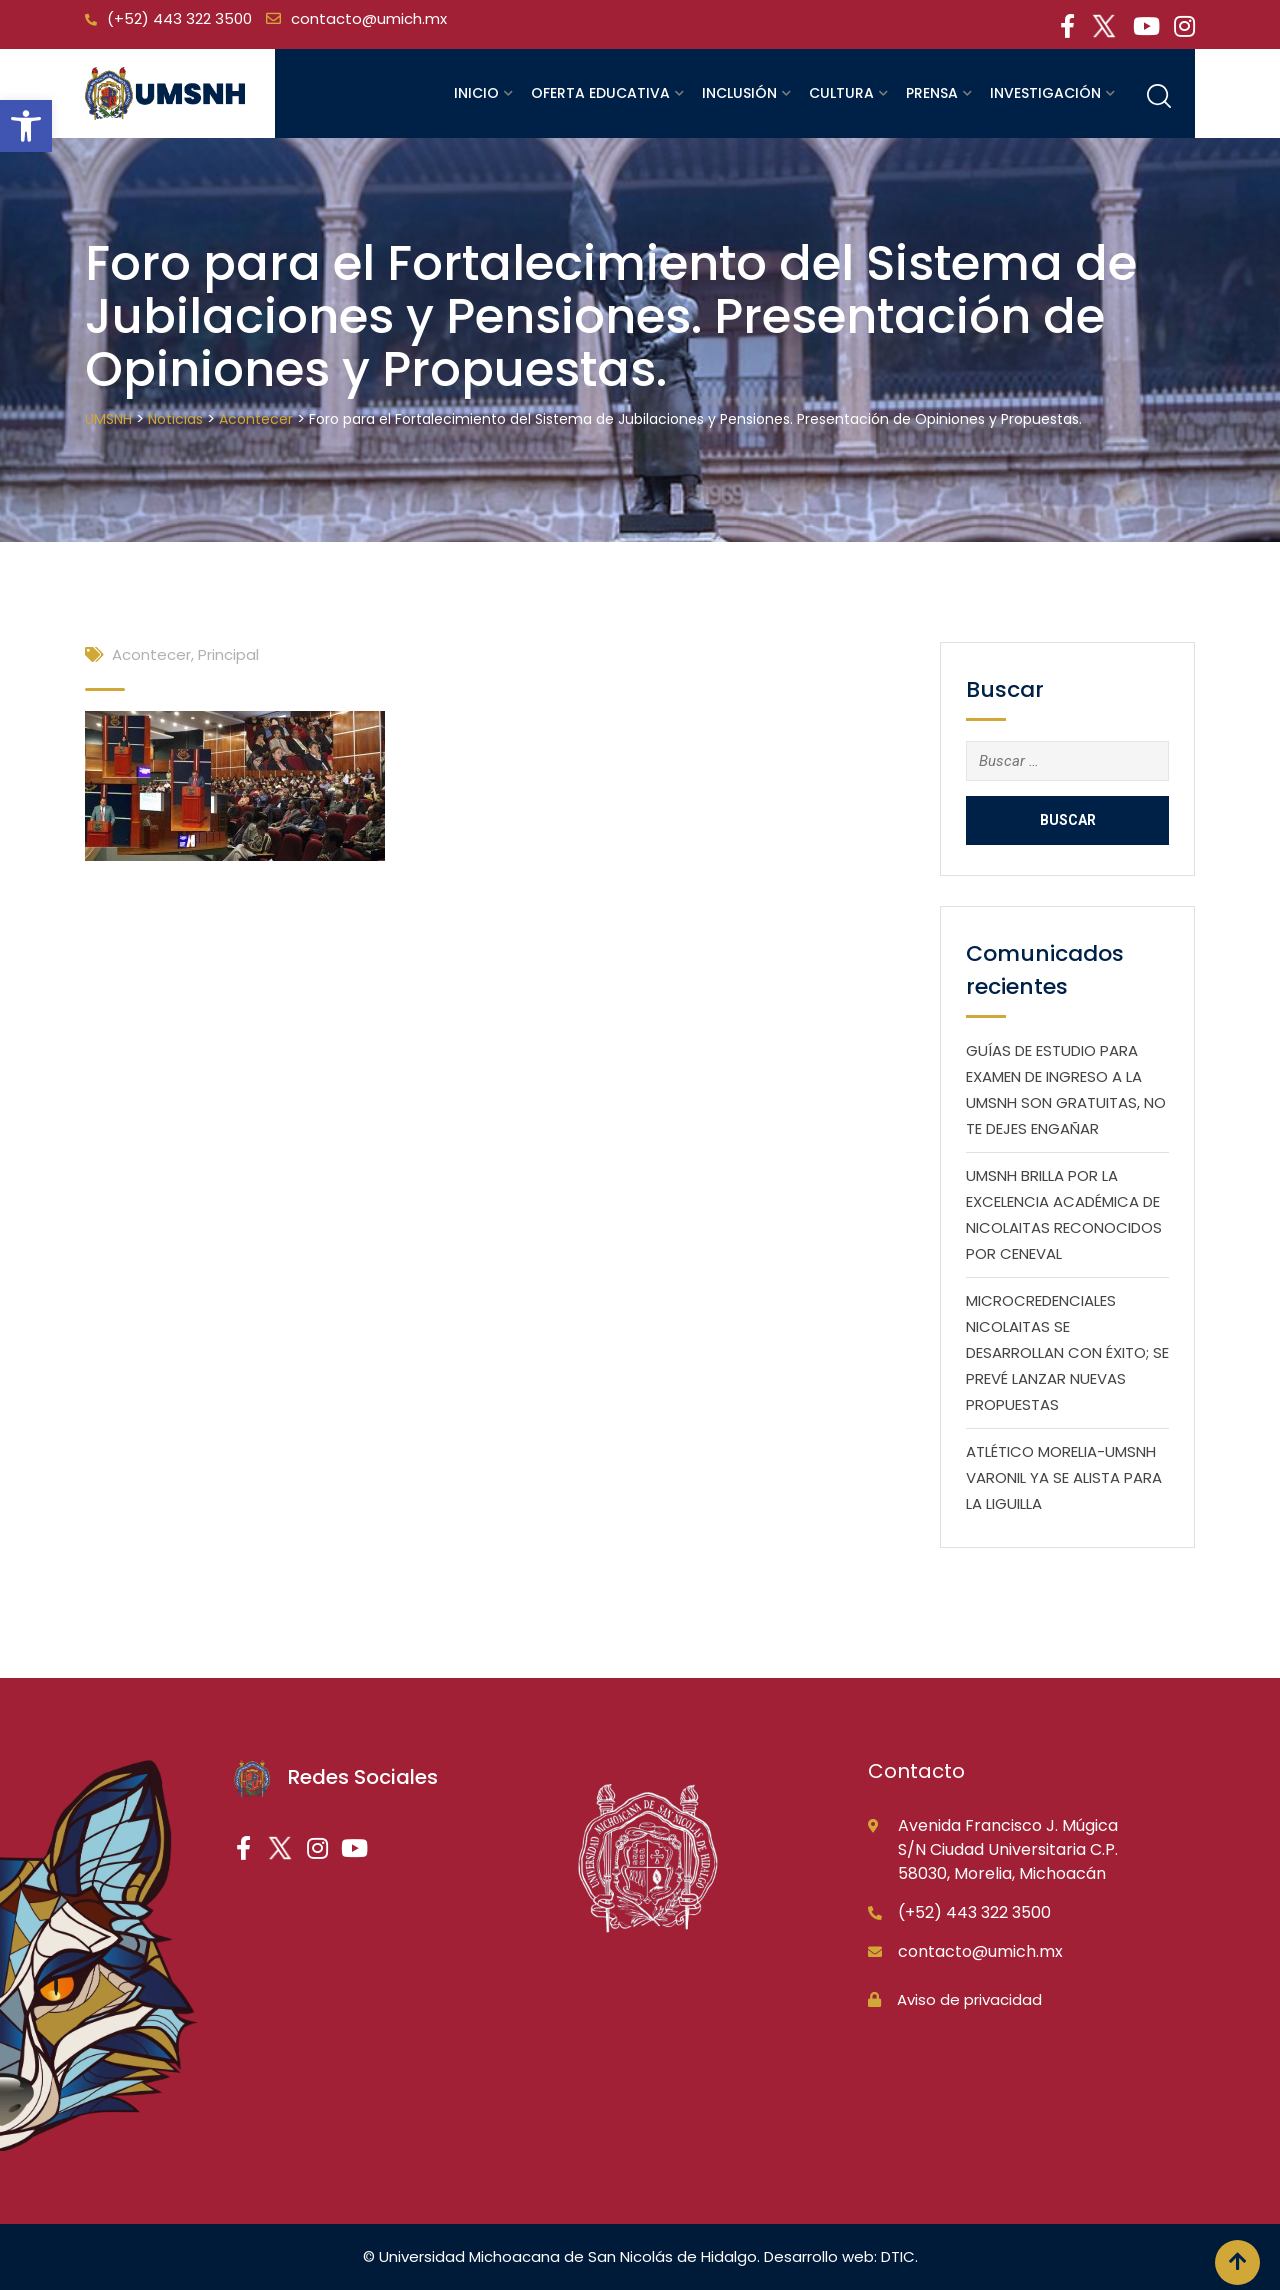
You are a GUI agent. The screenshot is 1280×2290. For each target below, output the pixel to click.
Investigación (1045, 93)
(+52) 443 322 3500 (179, 18)
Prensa (932, 93)
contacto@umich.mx (369, 18)
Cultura (841, 93)
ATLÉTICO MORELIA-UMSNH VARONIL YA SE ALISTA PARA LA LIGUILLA (1064, 1477)
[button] (26, 126)
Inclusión (739, 93)
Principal (228, 654)
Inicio (476, 93)
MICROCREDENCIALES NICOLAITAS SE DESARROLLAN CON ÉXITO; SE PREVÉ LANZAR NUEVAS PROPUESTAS (1067, 1352)
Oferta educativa (600, 93)
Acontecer (151, 654)
